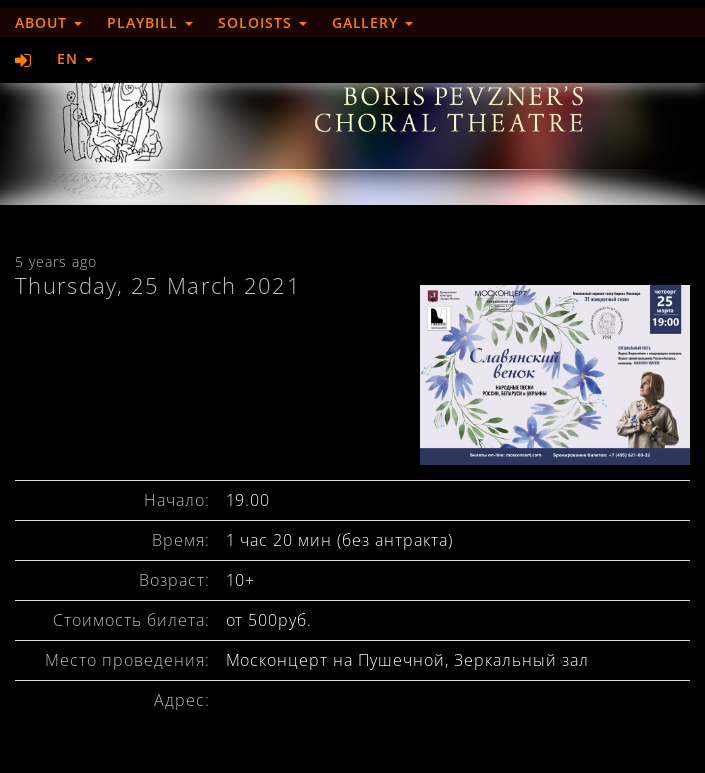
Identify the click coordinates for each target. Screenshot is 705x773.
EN (75, 58)
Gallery (373, 22)
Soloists (262, 22)
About (48, 22)
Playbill (150, 22)
